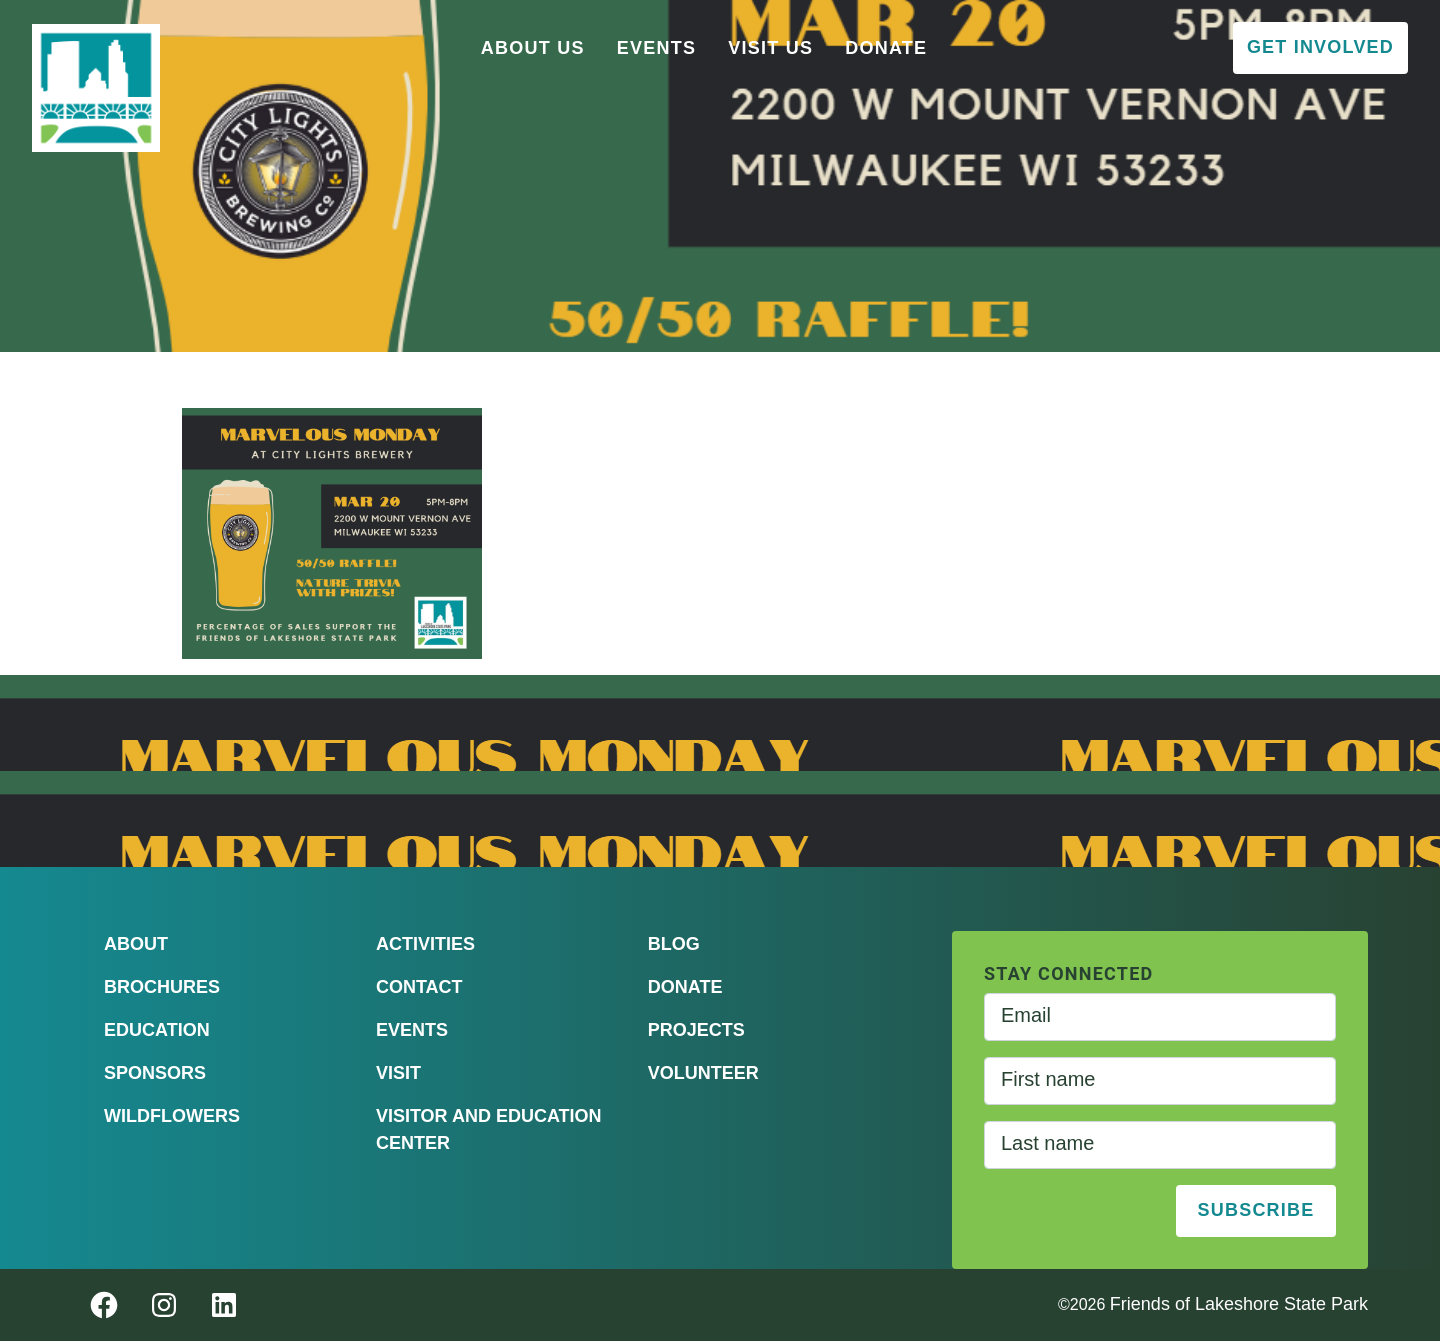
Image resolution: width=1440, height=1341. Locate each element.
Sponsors (155, 1073)
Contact (419, 987)
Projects (696, 1030)
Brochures (162, 987)
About (136, 944)
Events (657, 48)
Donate (886, 48)
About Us (533, 48)
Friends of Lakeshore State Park (1239, 1304)
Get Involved (1320, 47)
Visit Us (770, 48)
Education (157, 1030)
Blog (674, 944)
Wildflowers (172, 1116)
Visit (398, 1073)
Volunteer (703, 1073)
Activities (425, 944)
